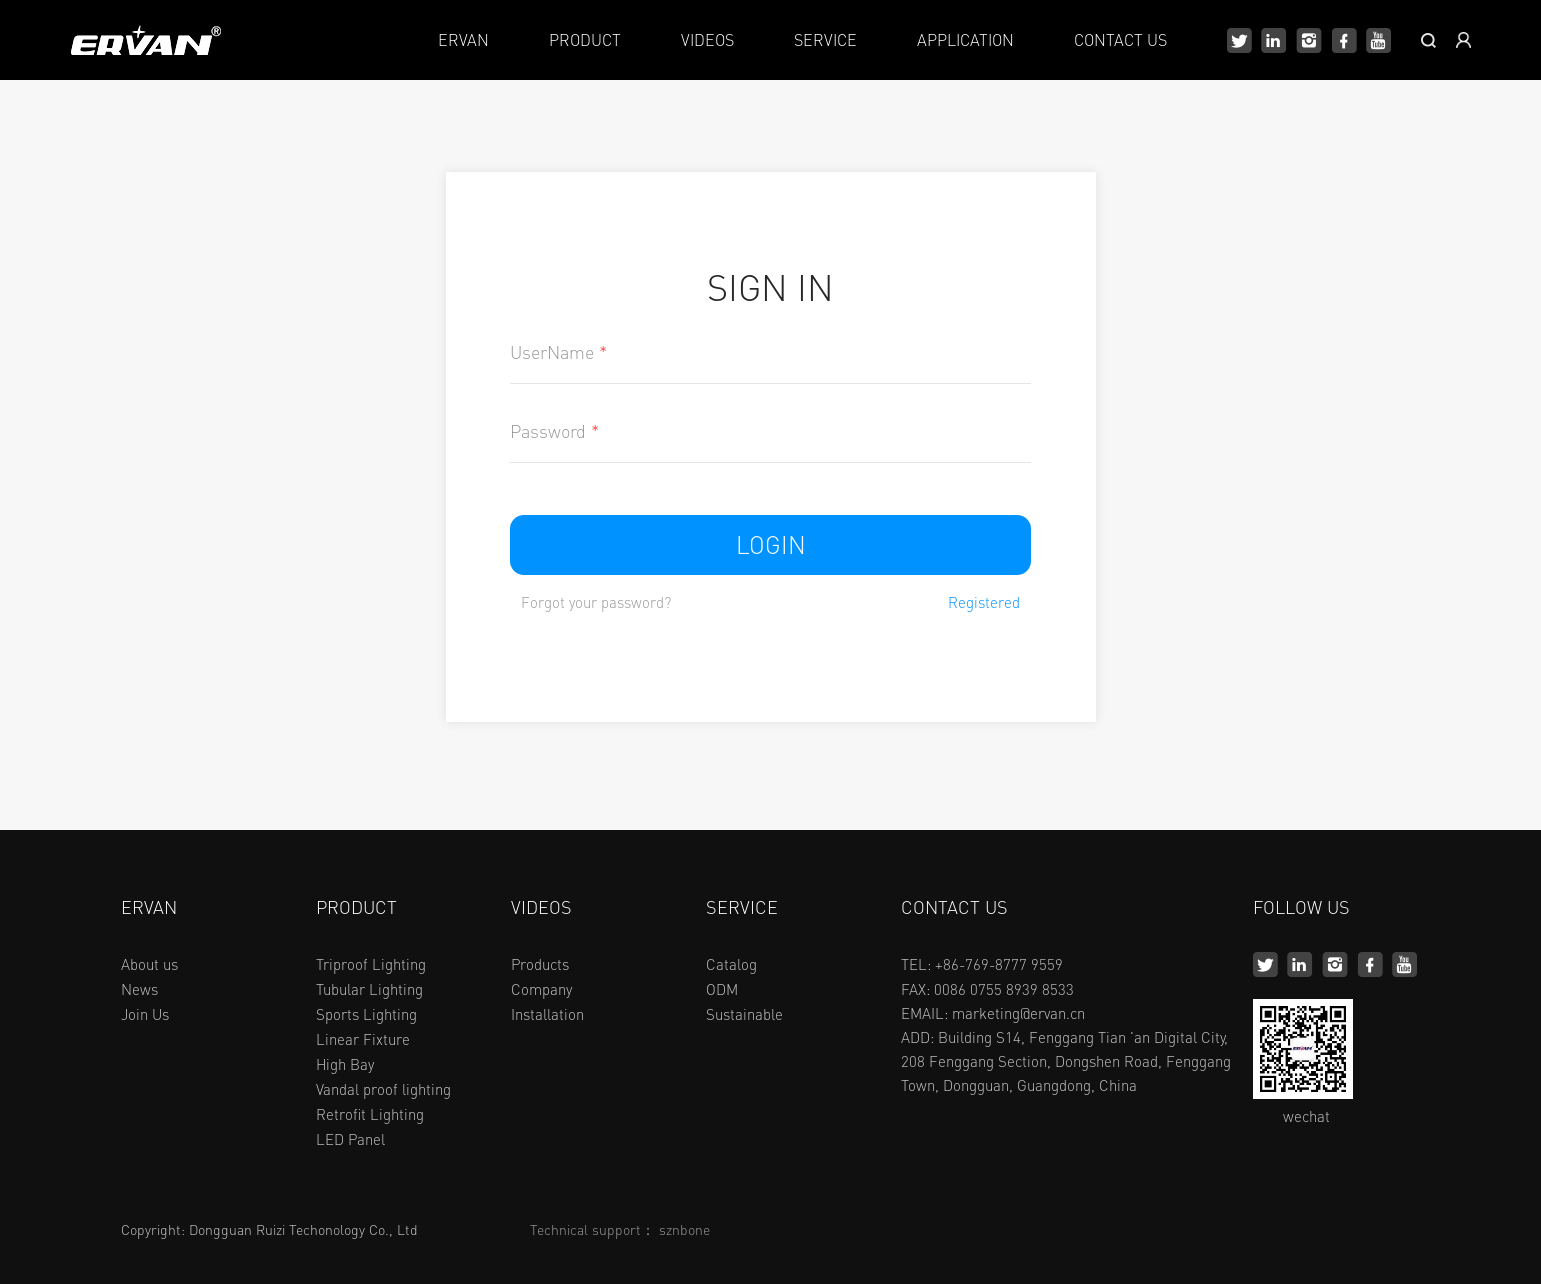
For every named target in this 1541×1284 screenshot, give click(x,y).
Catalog (731, 964)
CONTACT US (1120, 39)
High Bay (345, 1064)
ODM (722, 989)
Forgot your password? (596, 602)
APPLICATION (965, 39)
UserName (558, 352)
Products (540, 964)
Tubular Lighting (369, 989)
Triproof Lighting (371, 964)
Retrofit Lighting (370, 1114)
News (139, 989)
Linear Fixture (363, 1039)
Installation (547, 1014)
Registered (984, 602)
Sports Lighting (366, 1014)
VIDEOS (707, 39)
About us (149, 964)
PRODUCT (585, 39)
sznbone (684, 1229)
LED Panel (350, 1139)
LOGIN (771, 544)
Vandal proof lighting (383, 1089)
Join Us (145, 1014)
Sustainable (744, 1014)
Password (554, 431)
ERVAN (463, 39)
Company (541, 989)
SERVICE (825, 39)
